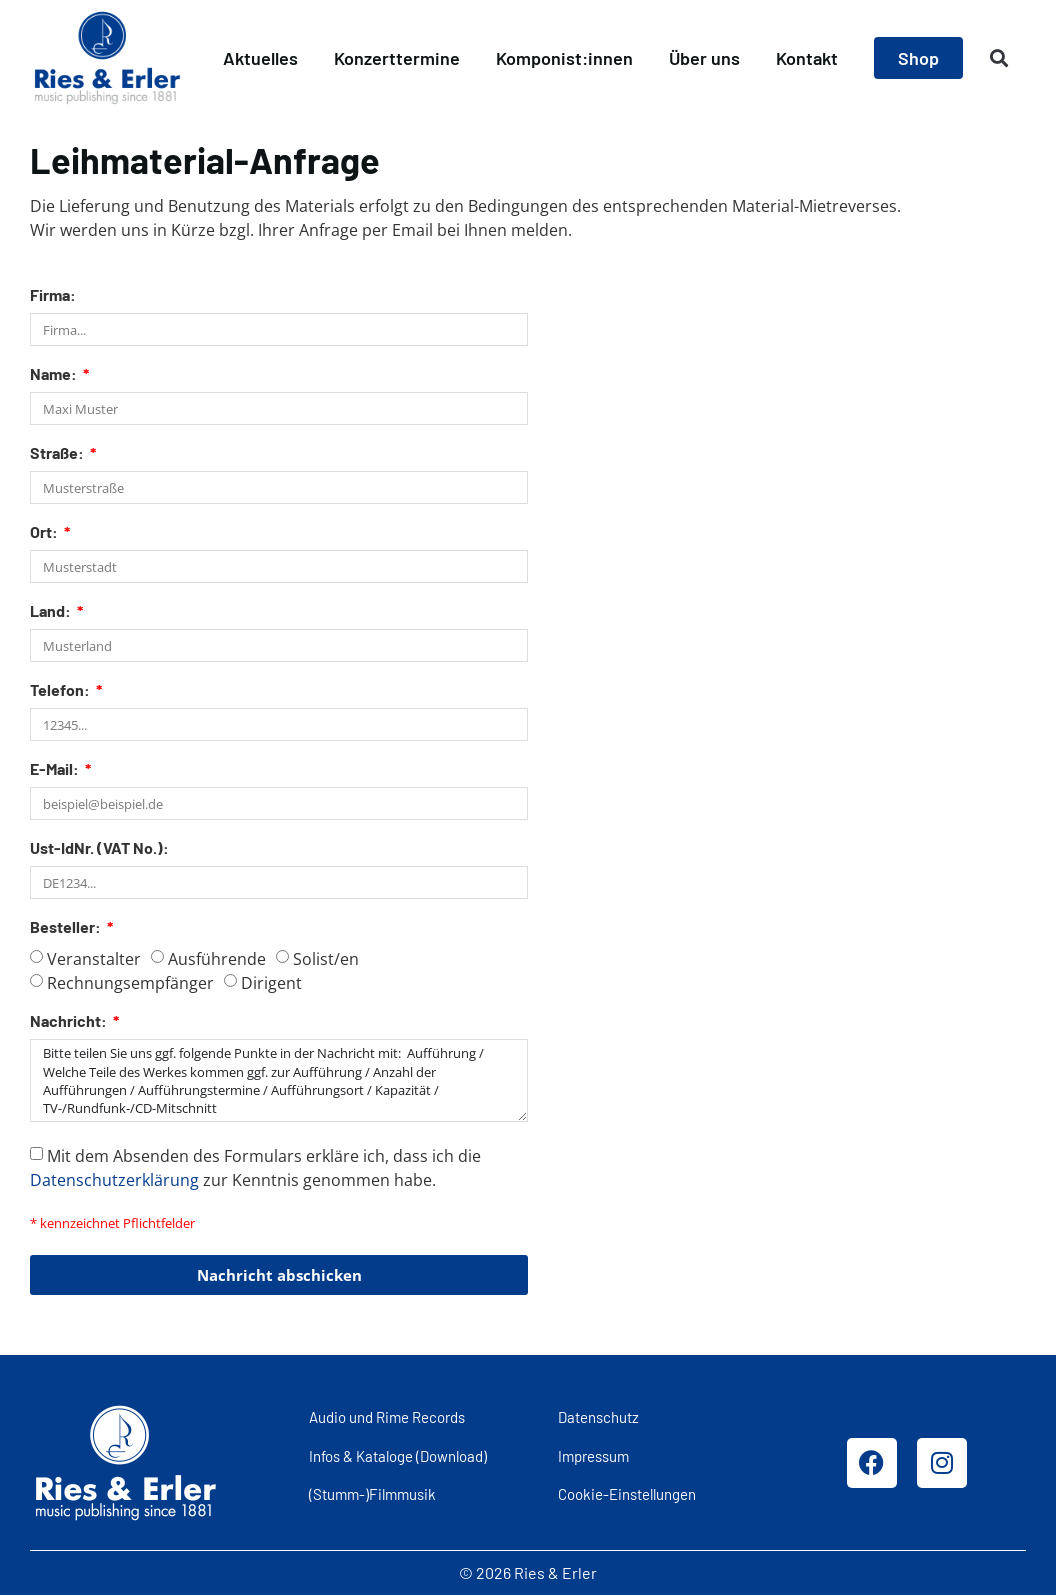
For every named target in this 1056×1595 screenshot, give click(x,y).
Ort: (45, 532)
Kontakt (807, 58)
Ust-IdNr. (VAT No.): (99, 848)
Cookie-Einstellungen (627, 1494)
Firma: (53, 295)
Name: (55, 374)
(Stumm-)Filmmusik (372, 1494)
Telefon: (61, 690)
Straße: (58, 453)
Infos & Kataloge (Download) (398, 1456)
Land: (52, 611)
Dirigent (271, 983)
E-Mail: (56, 769)
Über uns (704, 58)
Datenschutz (598, 1417)
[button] (999, 58)
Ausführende (217, 959)
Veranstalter (94, 959)
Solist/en (326, 959)
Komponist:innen (564, 58)
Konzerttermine (397, 58)
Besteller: (67, 927)
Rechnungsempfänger (130, 983)
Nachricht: (70, 1021)
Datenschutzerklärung (114, 1180)
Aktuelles (260, 58)
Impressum (593, 1456)
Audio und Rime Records (387, 1417)
